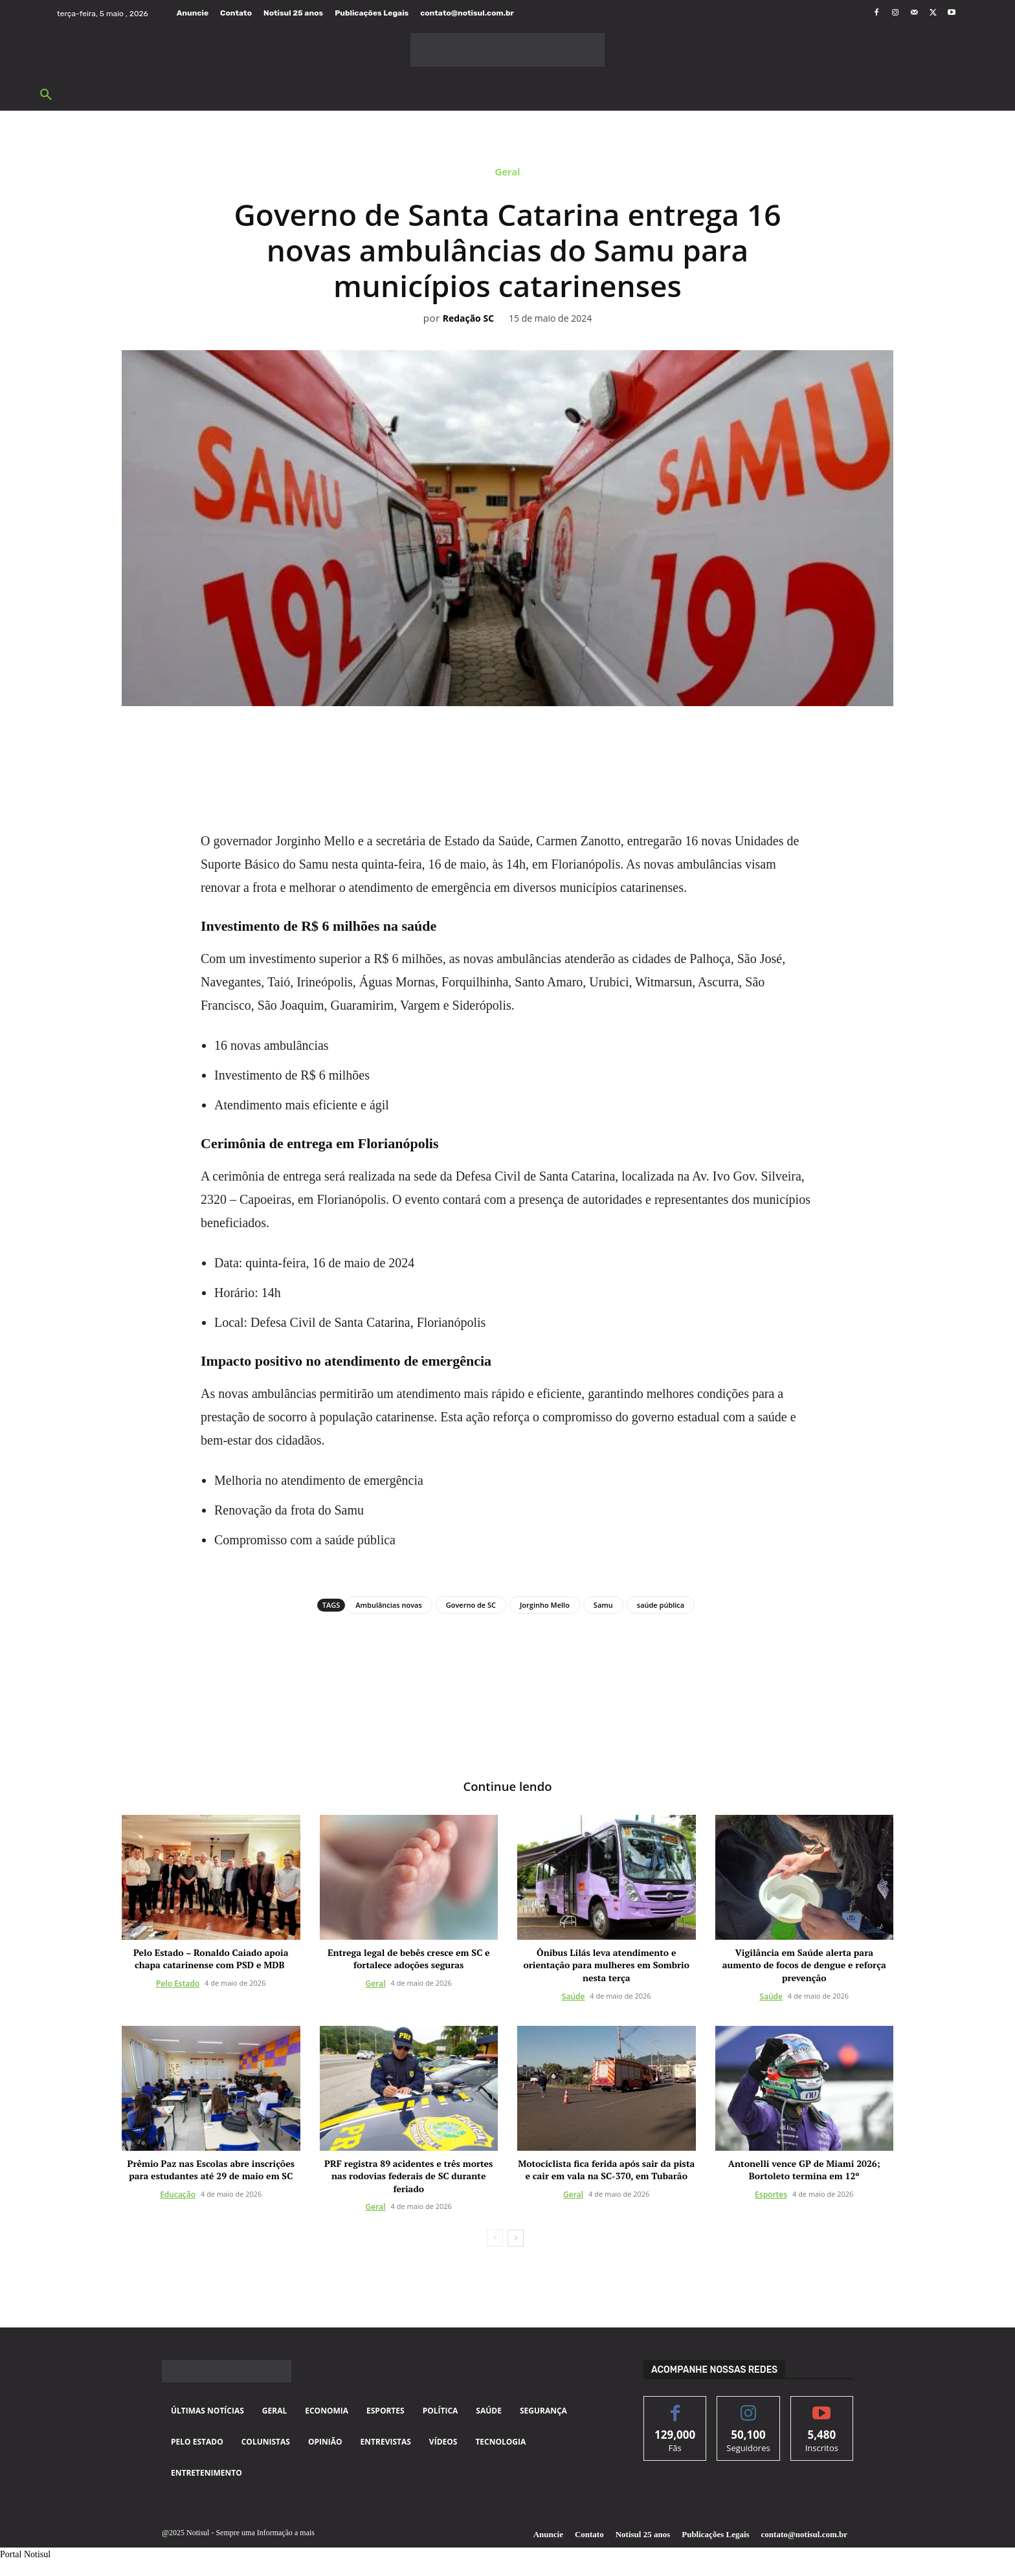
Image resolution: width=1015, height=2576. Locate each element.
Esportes (771, 2195)
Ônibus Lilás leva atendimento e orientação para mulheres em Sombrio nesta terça (606, 1966)
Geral (507, 175)
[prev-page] (495, 2239)
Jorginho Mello (545, 1605)
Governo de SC (471, 1605)
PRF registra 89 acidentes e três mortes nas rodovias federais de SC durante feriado (408, 2176)
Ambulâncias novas (388, 1605)
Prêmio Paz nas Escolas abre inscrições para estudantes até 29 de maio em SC (211, 2170)
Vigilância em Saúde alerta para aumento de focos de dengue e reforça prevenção (804, 1966)
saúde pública (660, 1605)
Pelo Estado (177, 1984)
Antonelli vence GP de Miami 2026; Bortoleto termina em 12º (804, 2170)
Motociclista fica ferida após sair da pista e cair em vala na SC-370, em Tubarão (606, 2170)
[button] (45, 95)
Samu (603, 1605)
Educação (177, 2195)
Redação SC (468, 318)
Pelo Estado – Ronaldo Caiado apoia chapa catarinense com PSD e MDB (211, 1960)
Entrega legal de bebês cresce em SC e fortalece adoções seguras (409, 1960)
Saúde (573, 1997)
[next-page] (516, 2239)
